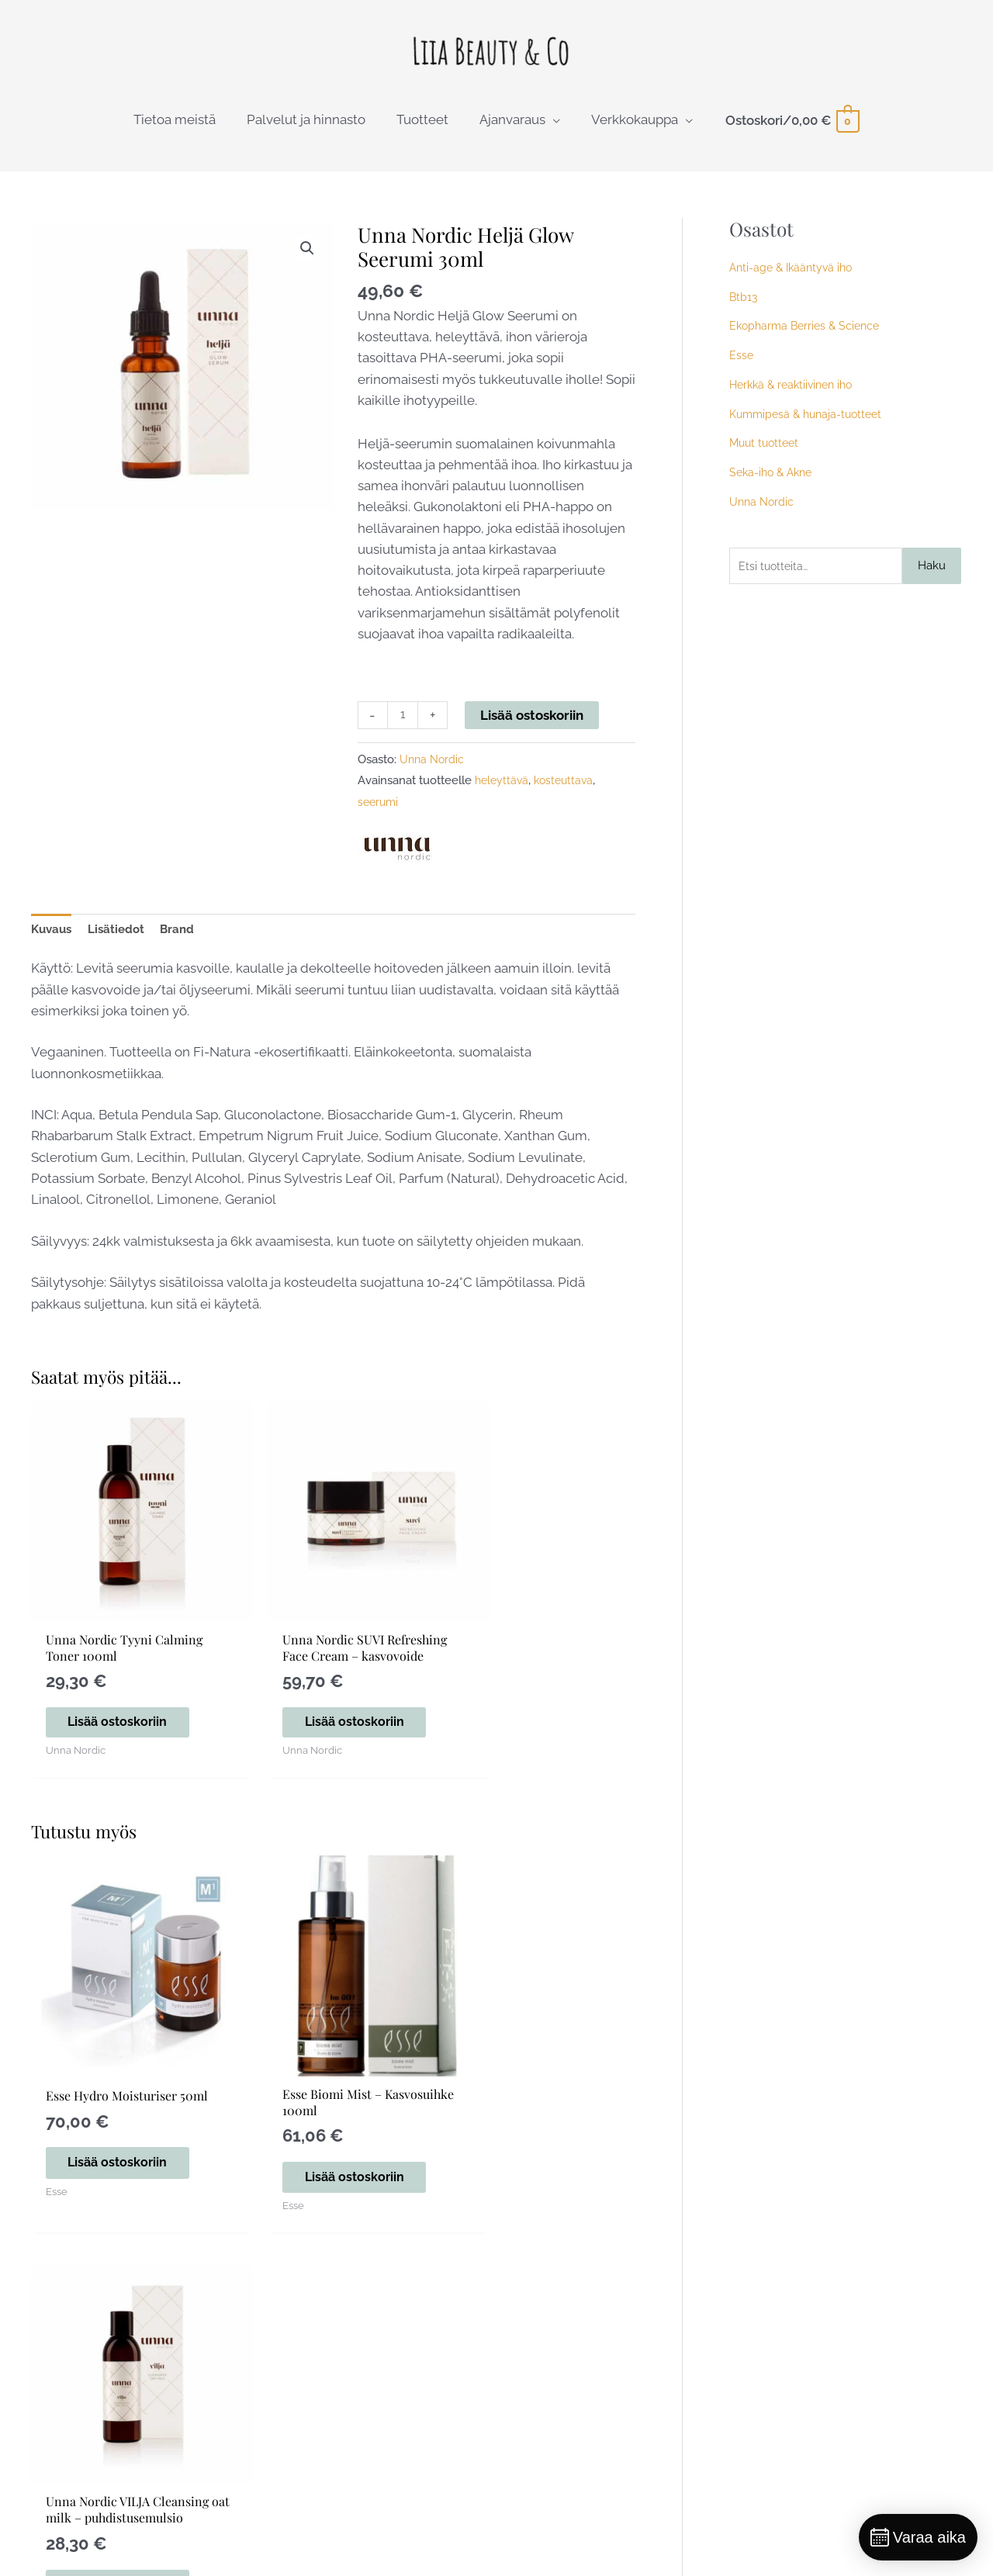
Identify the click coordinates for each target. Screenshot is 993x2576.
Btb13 (744, 306)
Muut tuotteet (766, 452)
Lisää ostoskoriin (534, 723)
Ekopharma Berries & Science (808, 335)
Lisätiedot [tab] (125, 941)
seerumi (379, 812)
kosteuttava (568, 790)
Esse (741, 365)
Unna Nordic (433, 769)
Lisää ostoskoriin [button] (111, 1715)
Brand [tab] (191, 941)
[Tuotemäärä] (403, 725)
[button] (306, 258)
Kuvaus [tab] (54, 941)
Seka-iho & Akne (773, 482)
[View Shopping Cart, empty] (792, 129)
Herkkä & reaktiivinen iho (795, 393)
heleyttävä (503, 790)
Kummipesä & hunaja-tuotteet (810, 423)
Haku (932, 576)
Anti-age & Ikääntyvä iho (794, 276)
